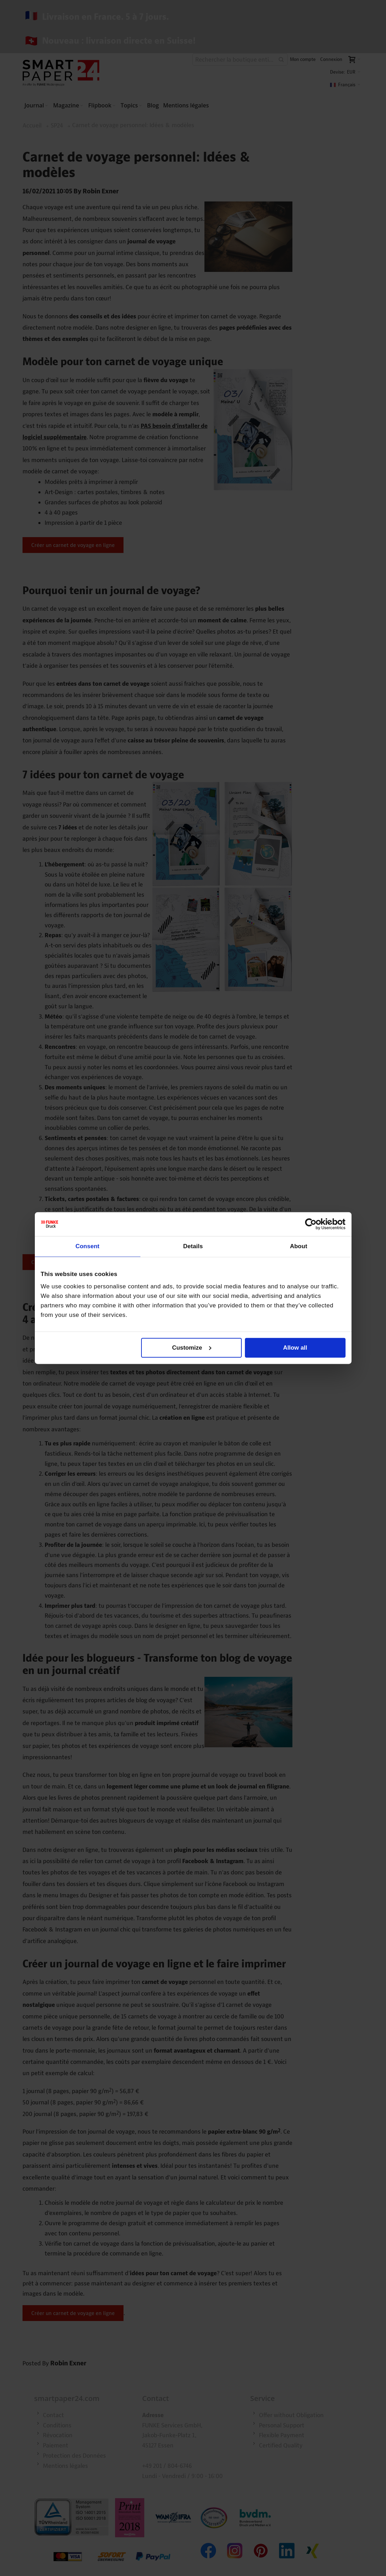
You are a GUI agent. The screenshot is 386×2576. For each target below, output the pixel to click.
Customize (191, 1347)
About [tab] (298, 1246)
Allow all (295, 1347)
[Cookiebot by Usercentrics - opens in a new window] (315, 1224)
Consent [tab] (87, 1246)
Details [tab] (193, 1246)
